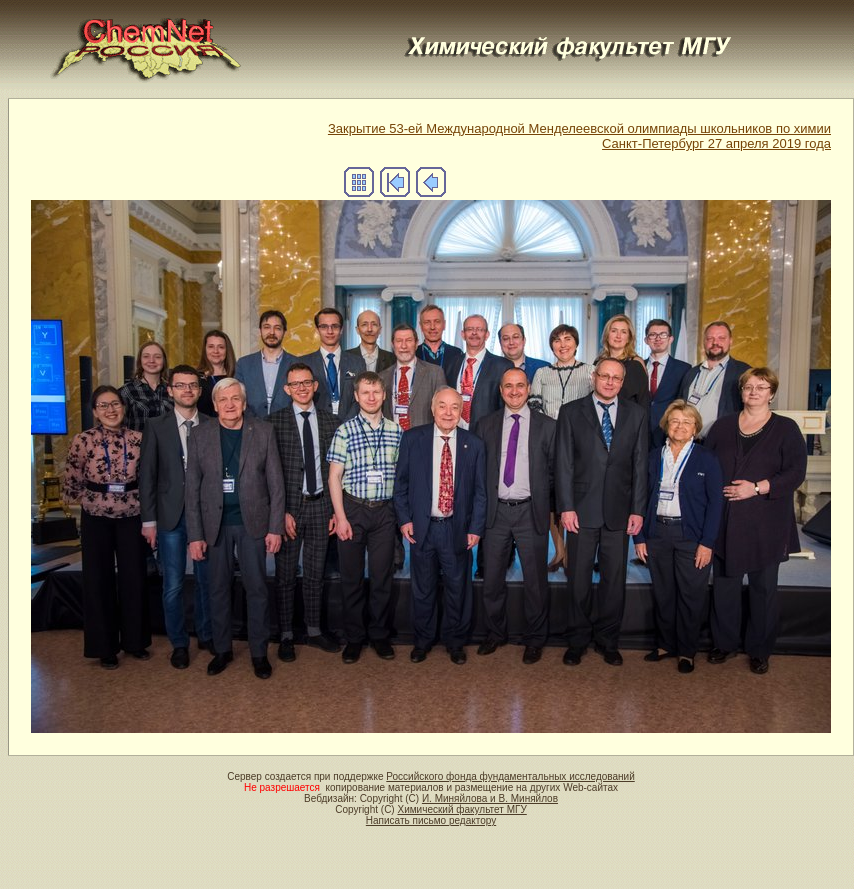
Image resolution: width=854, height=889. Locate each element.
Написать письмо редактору (431, 820)
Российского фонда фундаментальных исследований (510, 776)
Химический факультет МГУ (461, 809)
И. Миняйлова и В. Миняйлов (490, 798)
